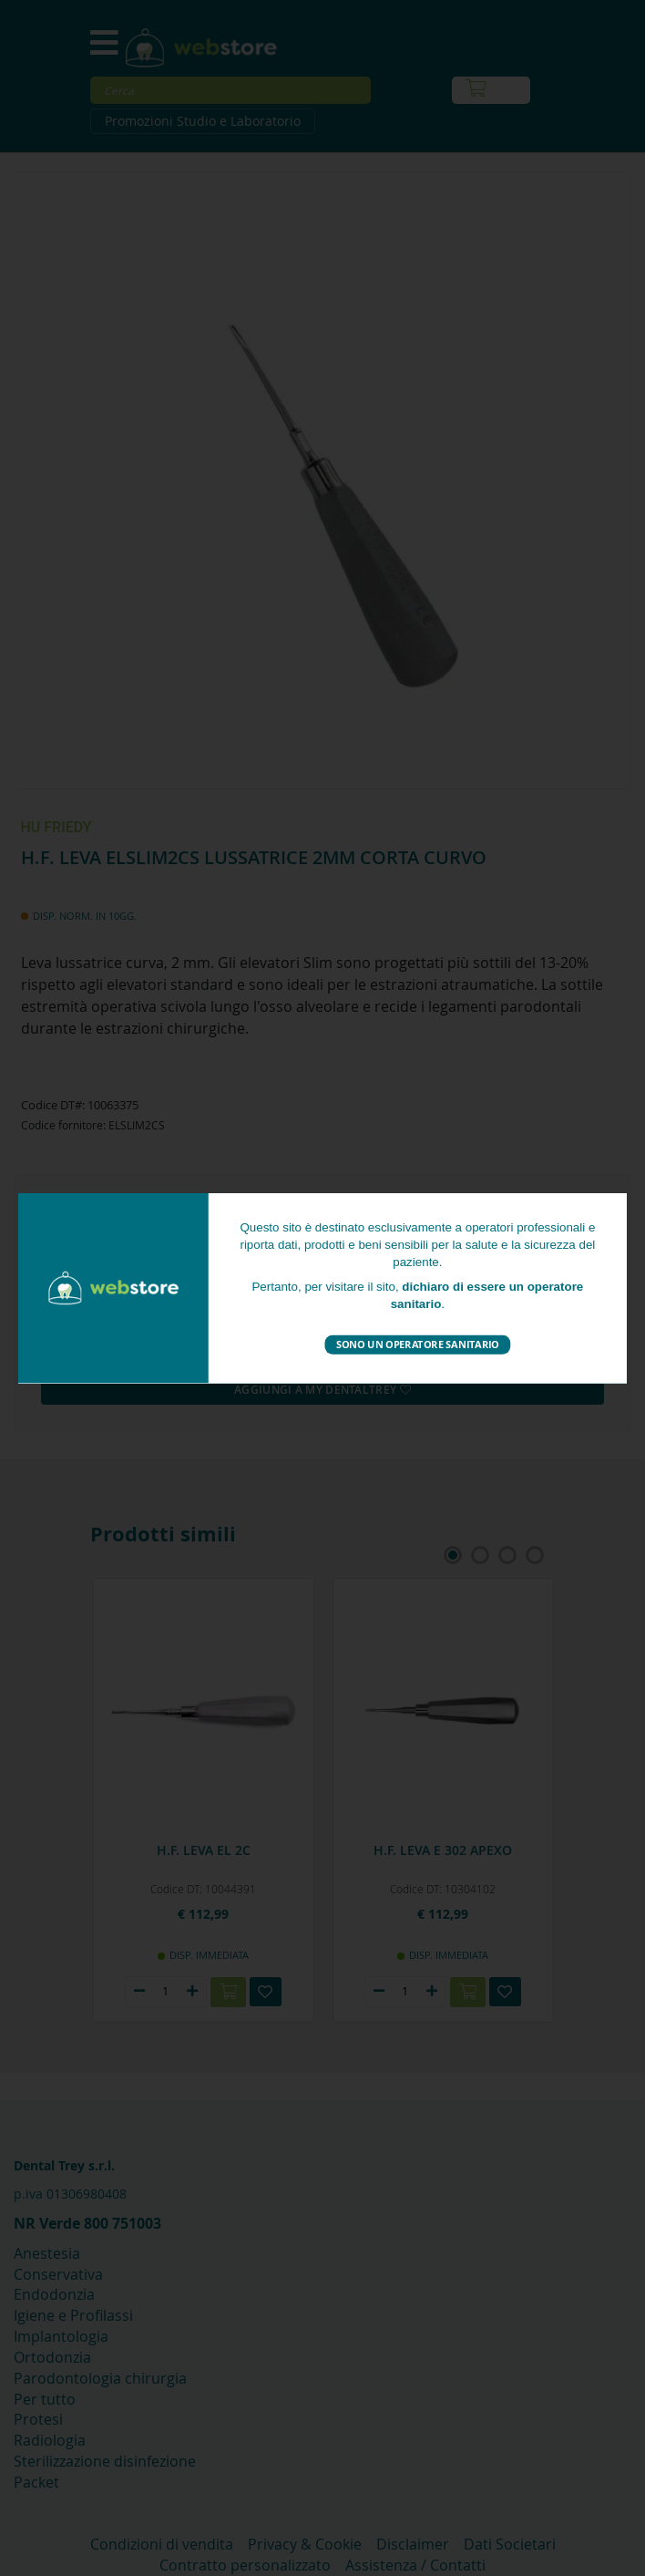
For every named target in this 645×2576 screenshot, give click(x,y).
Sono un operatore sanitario (417, 1344)
